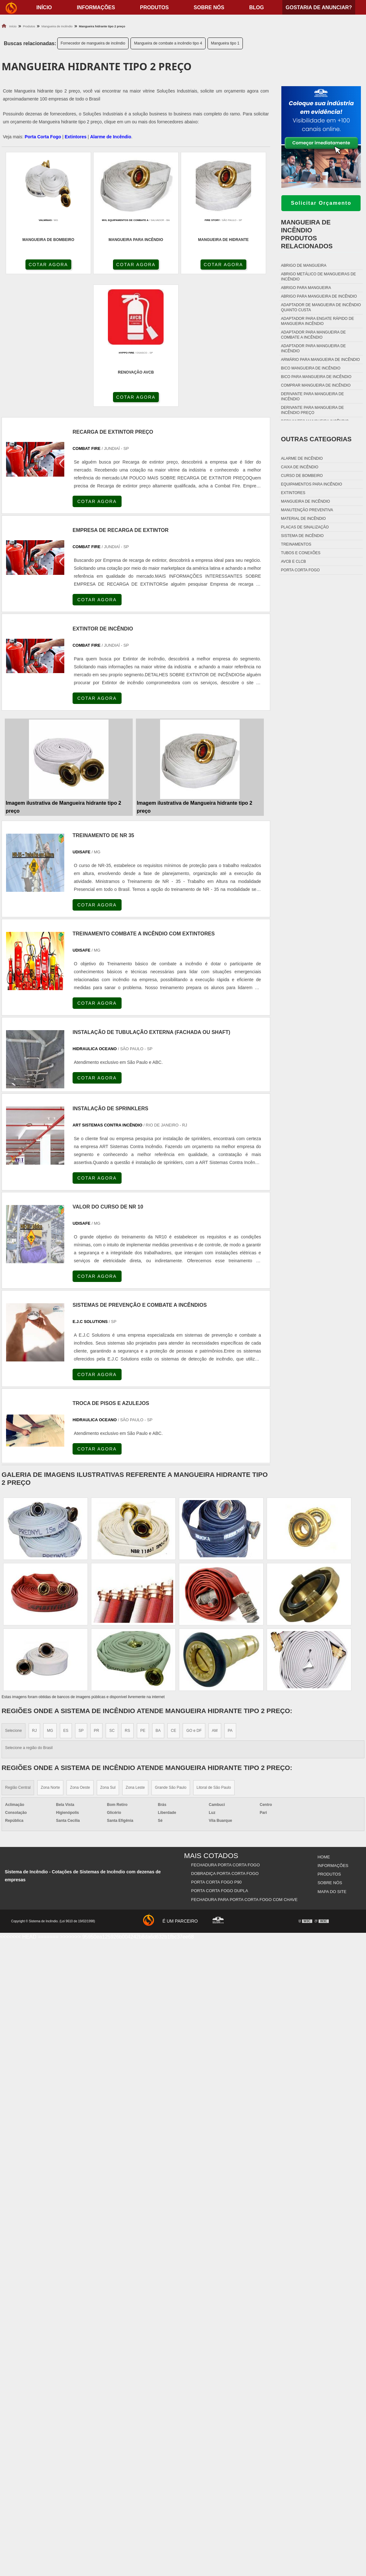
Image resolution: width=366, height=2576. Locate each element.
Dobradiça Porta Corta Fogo (225, 1741)
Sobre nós (209, 7)
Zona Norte (50, 1656)
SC (112, 1599)
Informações (96, 7)
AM (215, 1599)
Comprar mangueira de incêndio (316, 385)
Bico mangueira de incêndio (311, 368)
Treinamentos (296, 544)
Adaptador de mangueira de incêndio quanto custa (321, 307)
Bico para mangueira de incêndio (316, 377)
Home (323, 1725)
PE (142, 1599)
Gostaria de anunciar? (318, 7)
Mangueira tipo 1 (225, 43)
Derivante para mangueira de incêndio (312, 396)
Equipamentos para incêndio (311, 484)
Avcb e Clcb (293, 561)
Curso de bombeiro (302, 475)
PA (230, 1599)
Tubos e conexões (300, 553)
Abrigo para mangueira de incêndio (319, 296)
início (44, 7)
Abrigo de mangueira (304, 265)
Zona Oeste (80, 1656)
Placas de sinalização (305, 527)
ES (65, 1599)
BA (158, 1599)
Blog (256, 7)
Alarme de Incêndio (110, 136)
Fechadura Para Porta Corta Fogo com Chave (244, 1765)
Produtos (154, 7)
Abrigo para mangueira (306, 288)
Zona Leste (135, 1656)
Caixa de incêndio (299, 467)
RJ (34, 1599)
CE (173, 1599)
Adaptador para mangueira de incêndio (313, 348)
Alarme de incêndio (302, 458)
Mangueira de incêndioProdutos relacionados (307, 234)
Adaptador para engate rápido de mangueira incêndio (317, 321)
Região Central (18, 1656)
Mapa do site (331, 1757)
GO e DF (193, 1599)
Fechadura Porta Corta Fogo (225, 1733)
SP (81, 1599)
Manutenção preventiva (307, 510)
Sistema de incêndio (302, 536)
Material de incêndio (303, 518)
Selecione (13, 1599)
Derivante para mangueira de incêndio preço (312, 410)
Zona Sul (108, 1656)
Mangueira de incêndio (305, 501)
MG (50, 1599)
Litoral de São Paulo (214, 1656)
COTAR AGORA (35, 265)
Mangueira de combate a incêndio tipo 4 (168, 43)
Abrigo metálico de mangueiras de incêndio (318, 276)
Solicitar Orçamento (321, 203)
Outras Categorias (316, 439)
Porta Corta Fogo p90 (216, 1749)
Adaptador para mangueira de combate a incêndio (313, 335)
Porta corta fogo (300, 570)
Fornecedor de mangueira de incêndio (93, 43)
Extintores (75, 136)
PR (96, 1599)
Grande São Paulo (171, 1656)
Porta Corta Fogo (43, 136)
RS (127, 1599)
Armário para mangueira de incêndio (320, 359)
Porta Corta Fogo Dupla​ (219, 1757)
